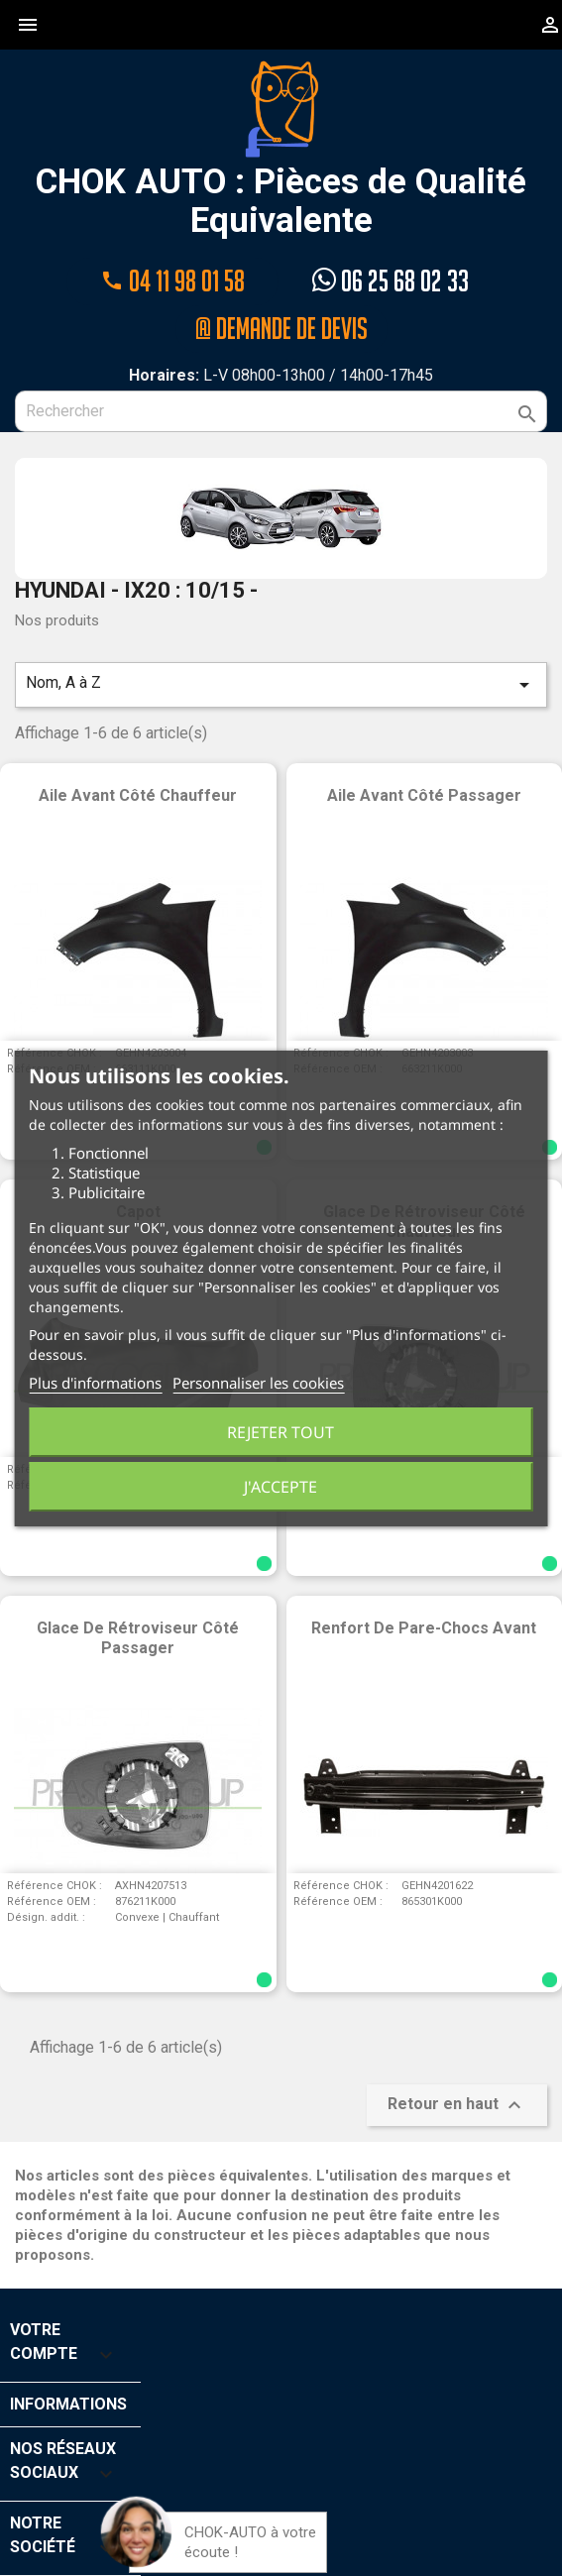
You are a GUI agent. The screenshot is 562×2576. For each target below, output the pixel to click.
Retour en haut (457, 2105)
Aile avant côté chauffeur (138, 795)
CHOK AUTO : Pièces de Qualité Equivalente (281, 149)
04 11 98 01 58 (172, 281)
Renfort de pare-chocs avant (423, 1628)
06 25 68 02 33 (390, 281)
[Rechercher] (281, 411)
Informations (68, 2404)
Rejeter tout (280, 1432)
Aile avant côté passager (424, 795)
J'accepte (280, 1487)
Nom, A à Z (281, 685)
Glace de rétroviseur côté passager (138, 1638)
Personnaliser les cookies (258, 1383)
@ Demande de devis (281, 328)
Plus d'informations (95, 1383)
